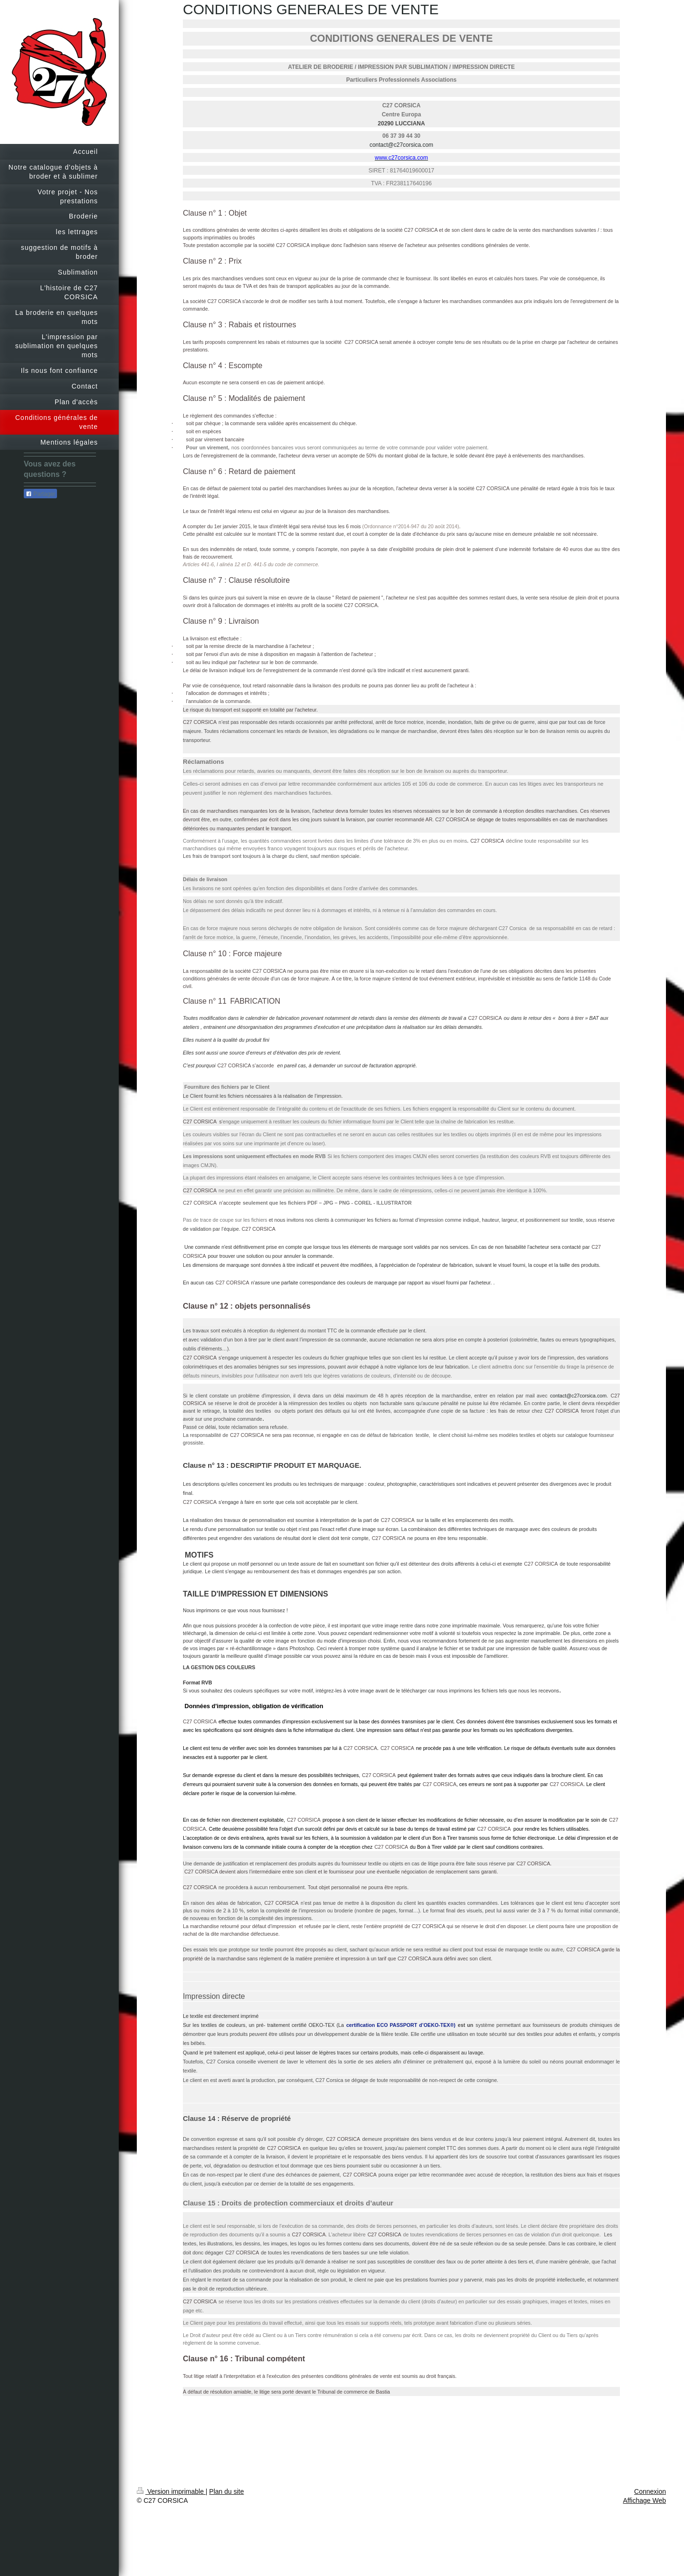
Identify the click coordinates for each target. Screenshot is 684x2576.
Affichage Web (644, 2500)
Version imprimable (171, 2491)
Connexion (650, 2491)
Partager (40, 494)
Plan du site (226, 2491)
